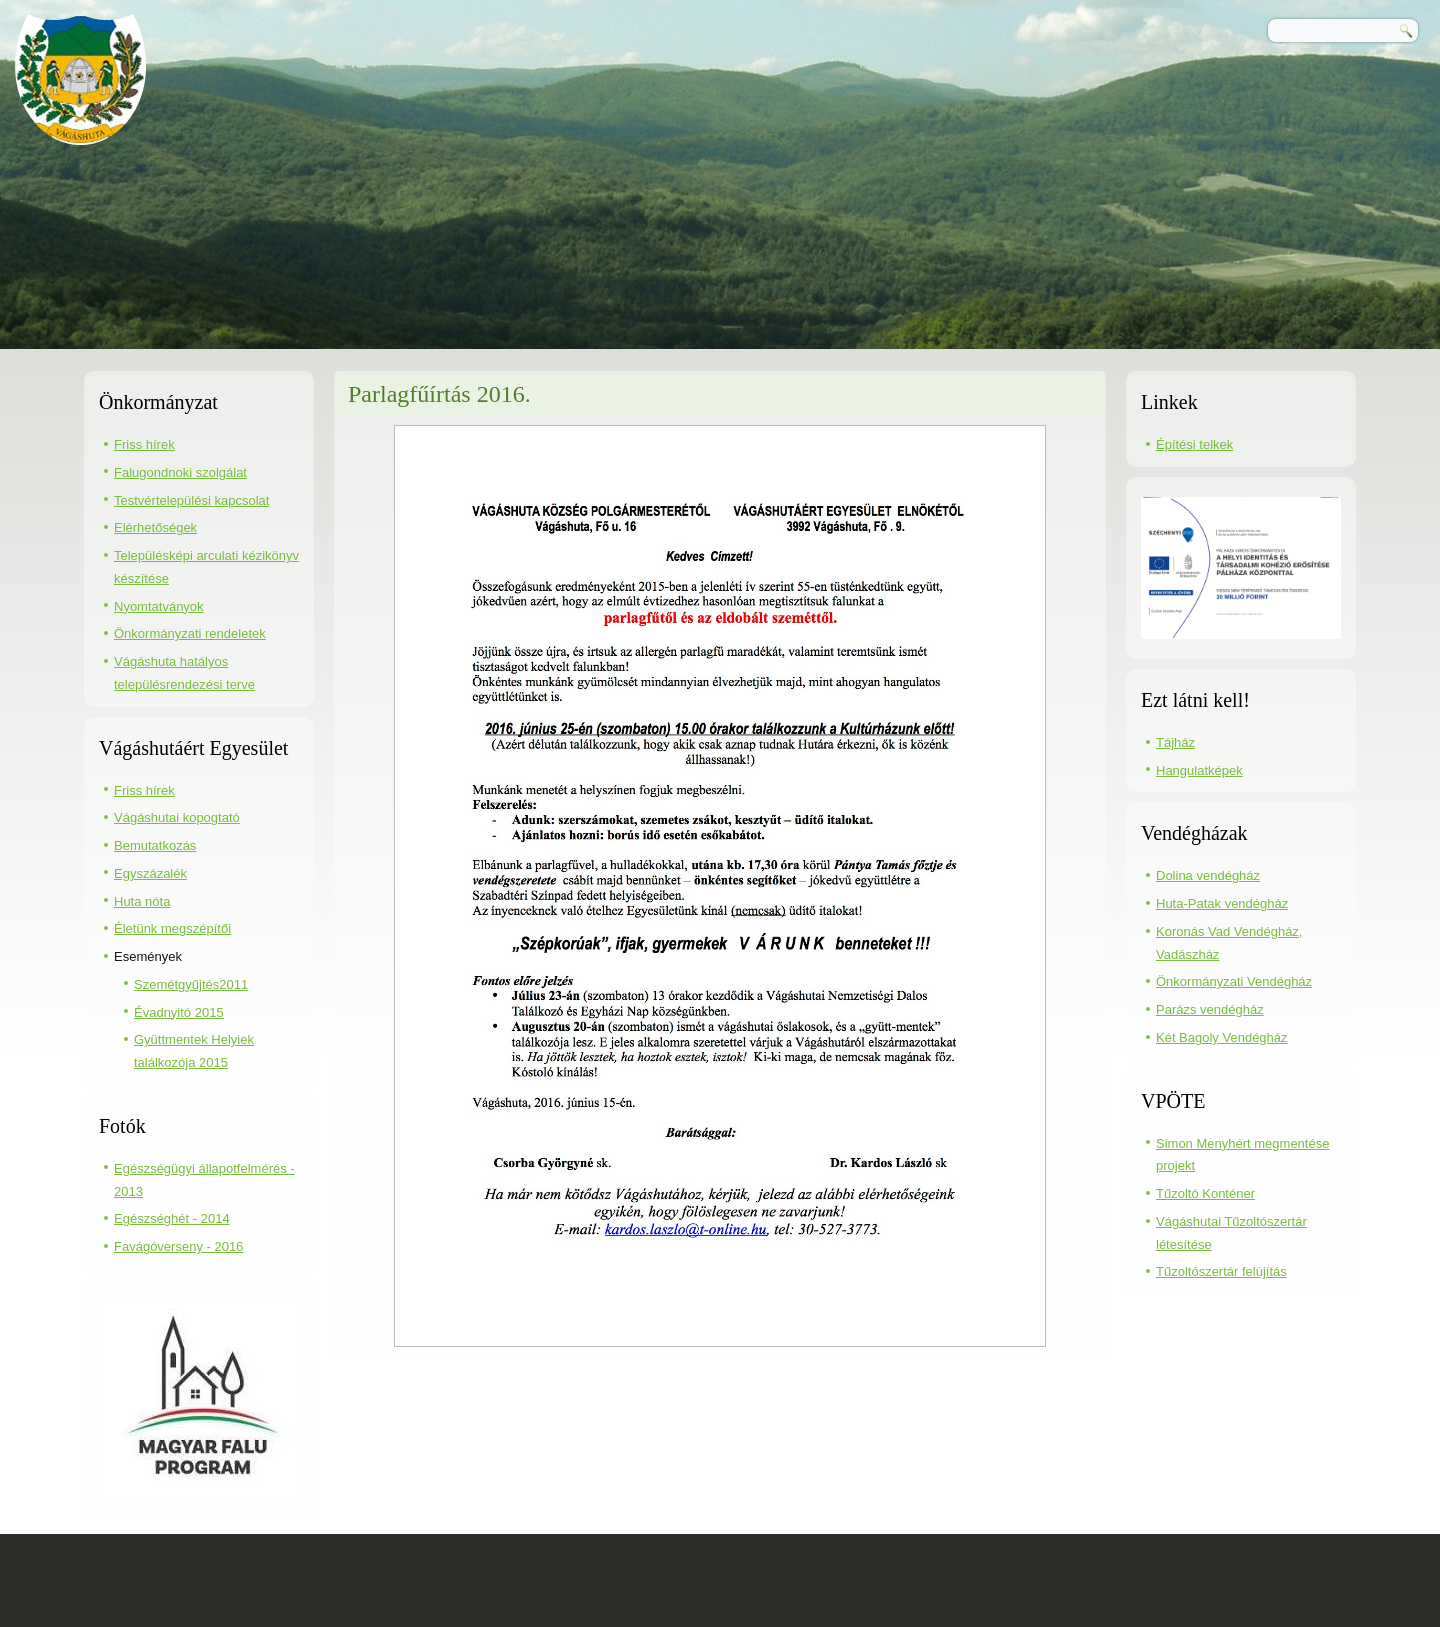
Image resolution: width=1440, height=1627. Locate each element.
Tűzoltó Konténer (1205, 1193)
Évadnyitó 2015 (179, 1012)
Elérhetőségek (155, 527)
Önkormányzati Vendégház (1234, 981)
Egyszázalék (150, 873)
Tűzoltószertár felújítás (1221, 1271)
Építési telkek (1194, 444)
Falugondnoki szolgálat (180, 472)
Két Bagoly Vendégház (1222, 1037)
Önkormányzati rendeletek (190, 633)
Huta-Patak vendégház (1222, 903)
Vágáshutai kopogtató (177, 817)
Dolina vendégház (1208, 875)
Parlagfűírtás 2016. (439, 394)
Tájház (1175, 742)
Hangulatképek (1199, 770)
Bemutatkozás (155, 845)
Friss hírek (144, 444)
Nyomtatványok (159, 606)
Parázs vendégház (1210, 1009)
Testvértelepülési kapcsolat (191, 500)
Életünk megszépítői (172, 928)
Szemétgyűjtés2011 (191, 984)
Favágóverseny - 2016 (178, 1246)
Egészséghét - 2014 (172, 1218)
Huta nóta (142, 901)
